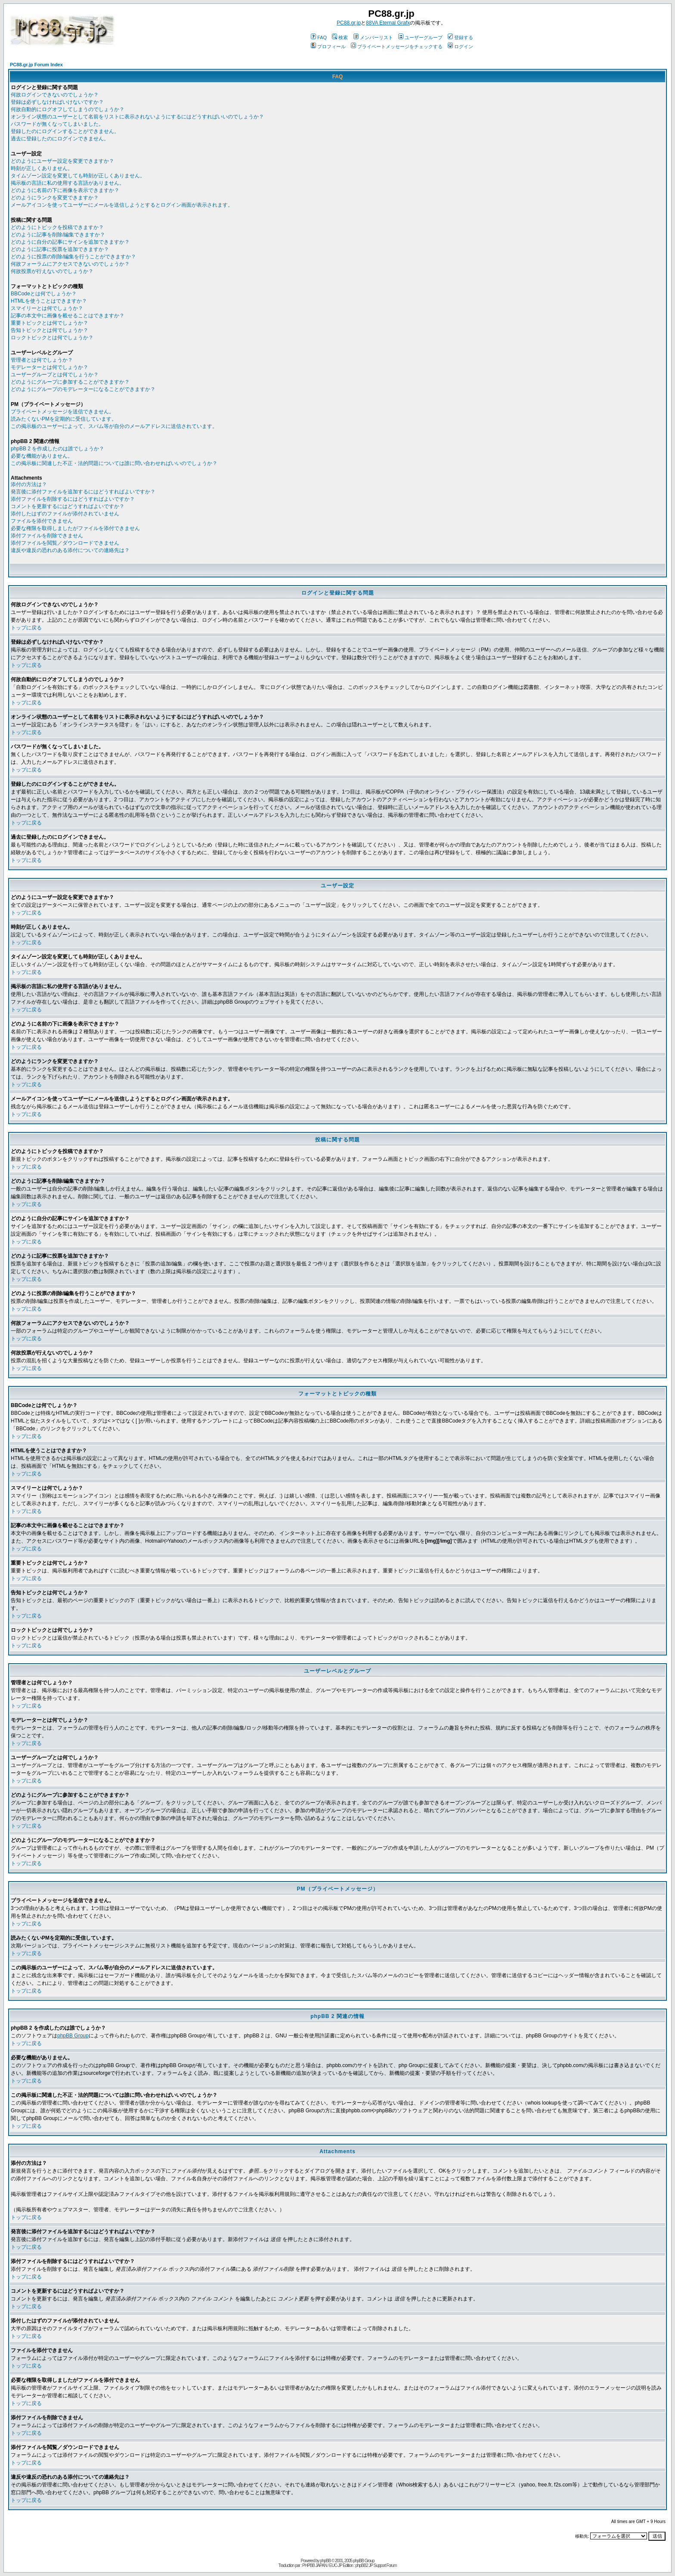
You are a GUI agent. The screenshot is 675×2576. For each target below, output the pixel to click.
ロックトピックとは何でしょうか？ (52, 338)
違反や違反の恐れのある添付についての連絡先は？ (70, 550)
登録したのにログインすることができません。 (65, 131)
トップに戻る (26, 628)
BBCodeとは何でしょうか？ (44, 294)
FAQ (319, 37)
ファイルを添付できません (42, 521)
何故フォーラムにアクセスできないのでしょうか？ (70, 264)
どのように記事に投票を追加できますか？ (60, 249)
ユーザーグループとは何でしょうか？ (55, 375)
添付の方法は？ (29, 484)
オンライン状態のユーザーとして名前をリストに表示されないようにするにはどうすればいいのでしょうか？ (137, 117)
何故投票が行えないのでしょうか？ (52, 271)
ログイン (460, 46)
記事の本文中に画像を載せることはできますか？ (67, 316)
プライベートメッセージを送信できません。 (62, 412)
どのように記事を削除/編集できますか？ (58, 235)
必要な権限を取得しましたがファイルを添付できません (75, 528)
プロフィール (328, 46)
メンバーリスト (373, 37)
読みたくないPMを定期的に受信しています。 (64, 419)
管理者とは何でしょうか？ (42, 360)
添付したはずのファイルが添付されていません (65, 514)
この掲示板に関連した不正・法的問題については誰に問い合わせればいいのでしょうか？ (114, 463)
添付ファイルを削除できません (47, 536)
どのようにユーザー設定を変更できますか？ (62, 161)
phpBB (325, 2560)
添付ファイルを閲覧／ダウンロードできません (65, 543)
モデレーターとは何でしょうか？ (49, 367)
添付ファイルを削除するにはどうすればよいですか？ (73, 499)
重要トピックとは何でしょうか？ (49, 323)
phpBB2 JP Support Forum (375, 2565)
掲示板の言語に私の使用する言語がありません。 (67, 183)
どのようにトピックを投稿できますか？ (57, 227)
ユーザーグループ (420, 37)
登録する (460, 37)
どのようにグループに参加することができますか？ (70, 382)
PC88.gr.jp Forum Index (36, 64)
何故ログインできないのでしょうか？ (55, 95)
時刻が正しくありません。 (42, 168)
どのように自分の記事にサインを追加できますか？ (70, 242)
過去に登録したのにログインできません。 (60, 139)
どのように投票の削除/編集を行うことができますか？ (73, 257)
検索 (340, 37)
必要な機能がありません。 (42, 456)
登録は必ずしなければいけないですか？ (57, 102)
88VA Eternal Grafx (388, 23)
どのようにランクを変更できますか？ (55, 198)
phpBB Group (73, 2036)
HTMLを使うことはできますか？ (49, 301)
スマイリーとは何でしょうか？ (47, 308)
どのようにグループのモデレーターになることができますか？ (83, 389)
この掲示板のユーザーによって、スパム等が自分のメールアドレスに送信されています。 (114, 426)
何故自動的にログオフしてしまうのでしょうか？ (67, 109)
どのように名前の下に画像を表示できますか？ (65, 190)
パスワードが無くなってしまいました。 (57, 124)
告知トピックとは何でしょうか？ (49, 330)
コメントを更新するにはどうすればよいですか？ (67, 506)
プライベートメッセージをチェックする (397, 46)
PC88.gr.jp (349, 23)
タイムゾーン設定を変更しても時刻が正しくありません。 (78, 176)
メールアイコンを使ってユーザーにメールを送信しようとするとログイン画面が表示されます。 (122, 205)
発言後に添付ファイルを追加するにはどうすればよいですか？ (83, 492)
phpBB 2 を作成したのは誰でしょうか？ (57, 449)
